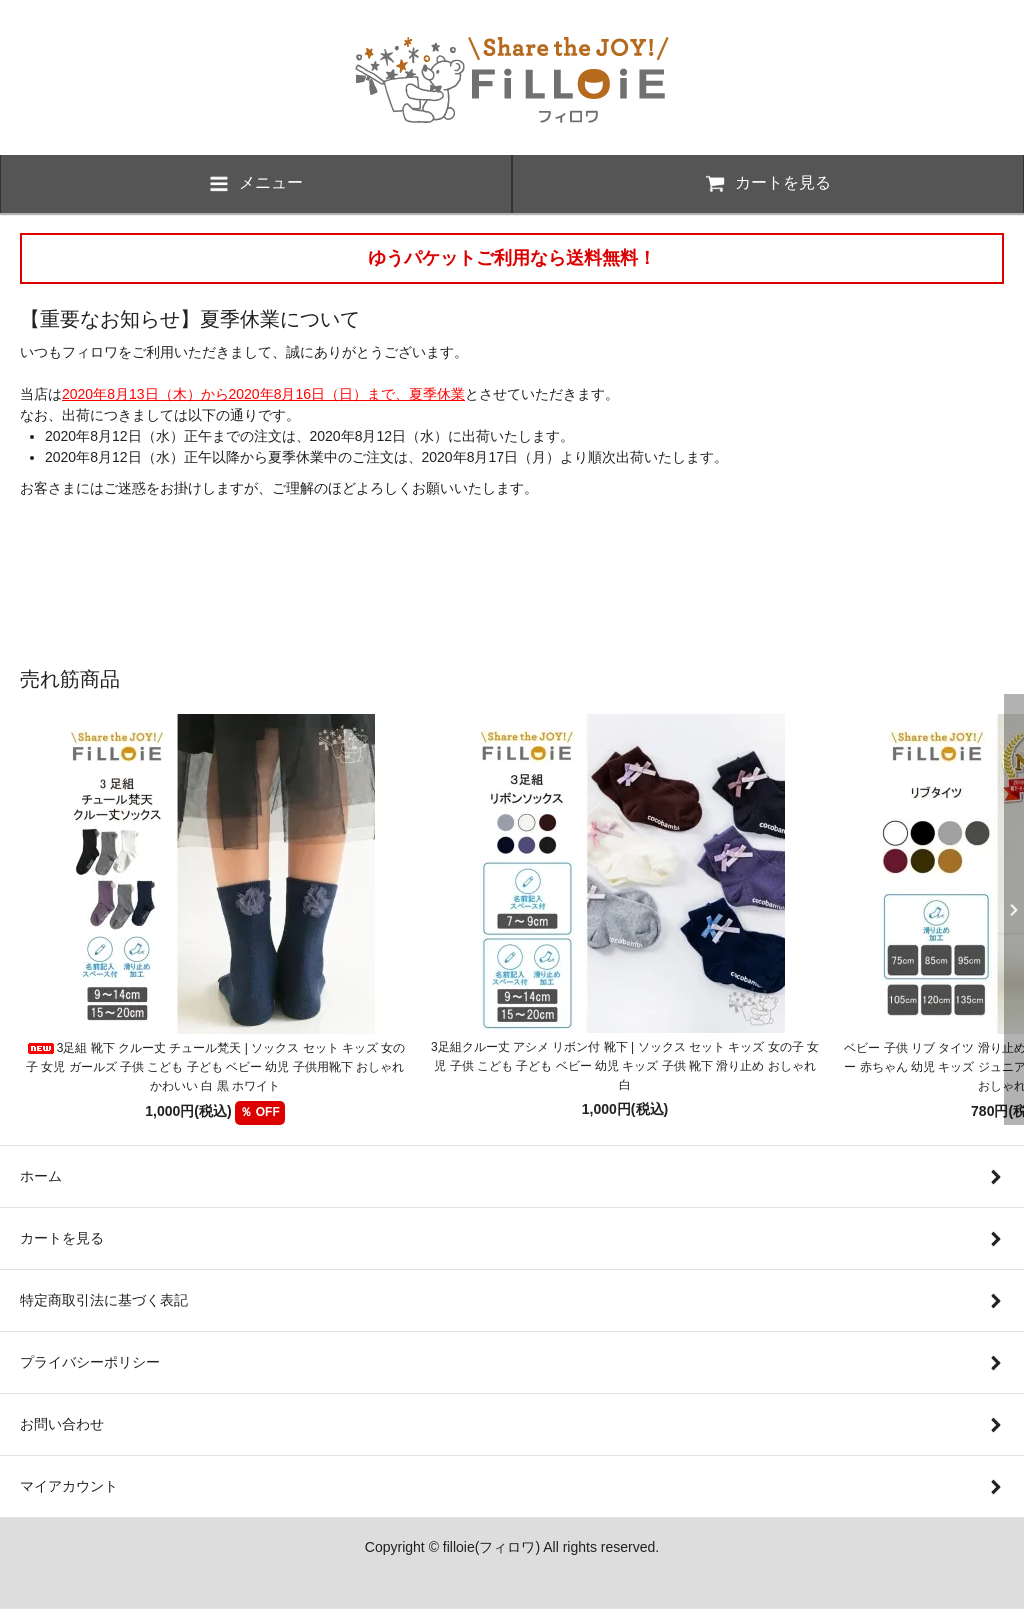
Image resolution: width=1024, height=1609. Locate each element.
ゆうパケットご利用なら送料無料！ (512, 258)
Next (1009, 910)
